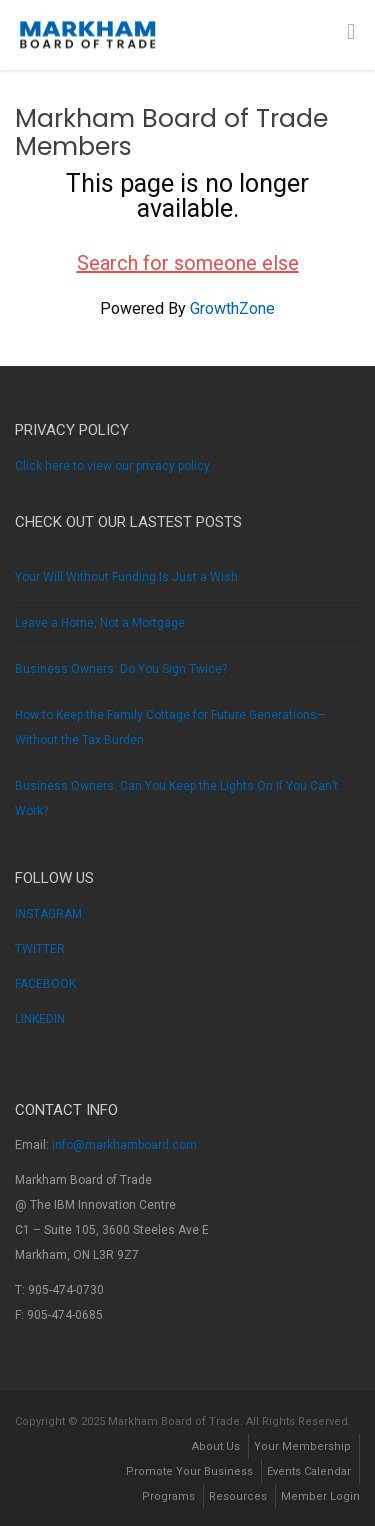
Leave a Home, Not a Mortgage (100, 623)
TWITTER (40, 949)
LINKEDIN (40, 1019)
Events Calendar (309, 1471)
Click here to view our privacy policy (112, 466)
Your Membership (302, 1446)
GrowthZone (232, 308)
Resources (238, 1496)
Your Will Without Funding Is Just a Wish (126, 577)
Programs (168, 1496)
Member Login (320, 1496)
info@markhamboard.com (124, 1145)
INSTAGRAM (48, 914)
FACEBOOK (45, 984)
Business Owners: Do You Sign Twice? (121, 669)
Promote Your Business (189, 1471)
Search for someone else (188, 263)
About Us (216, 1446)
